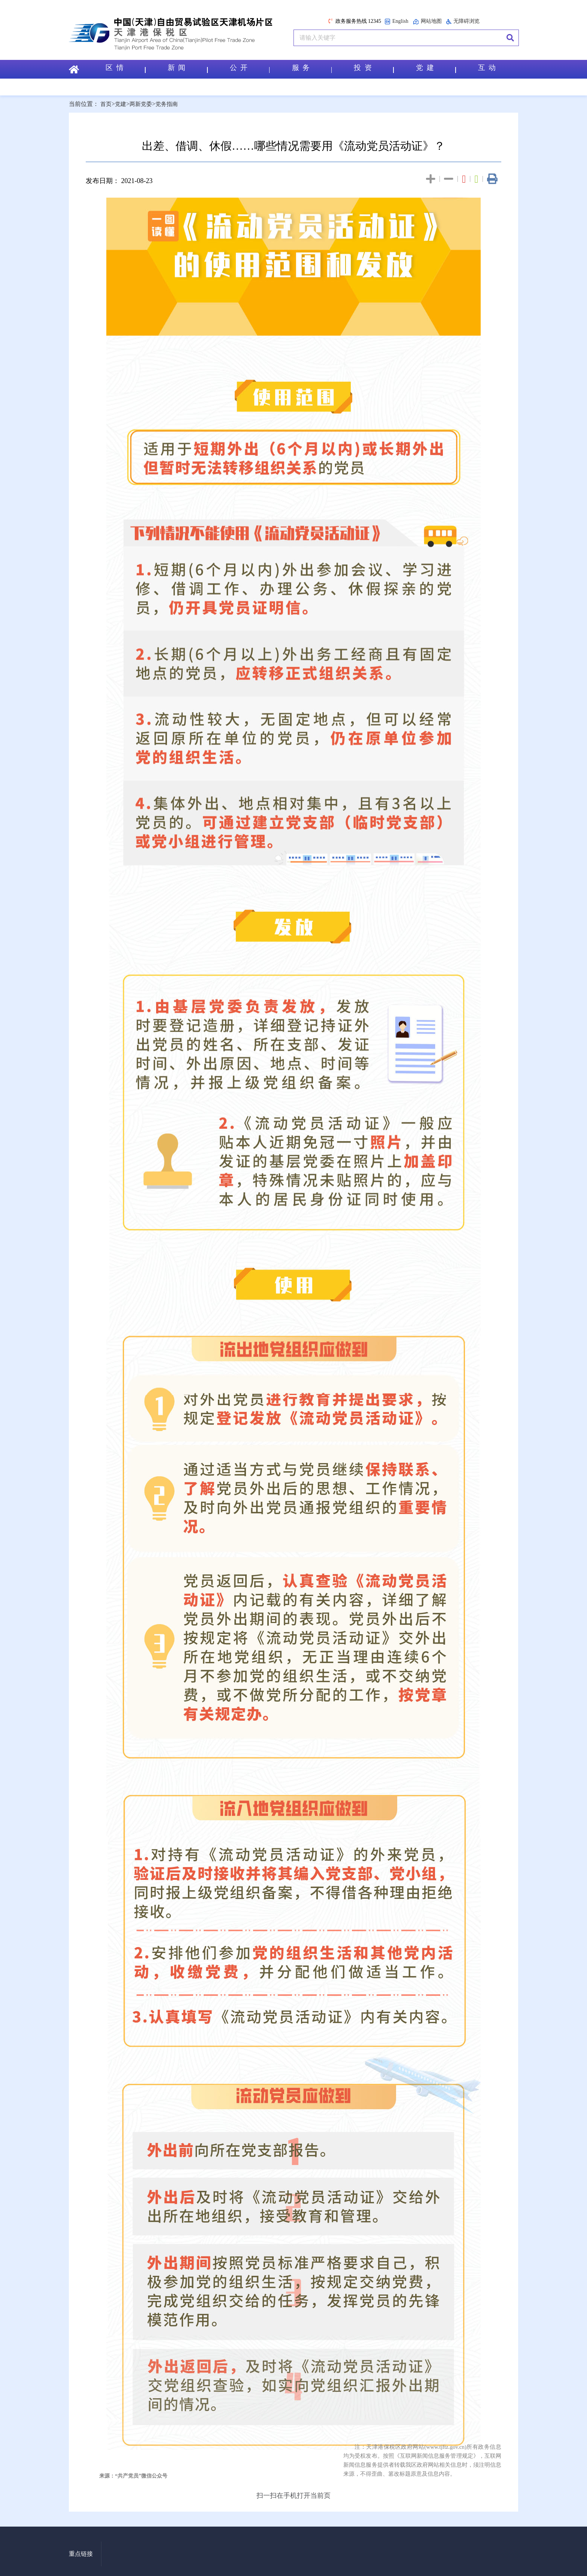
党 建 (435, 69)
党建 (122, 104)
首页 (106, 104)
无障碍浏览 (463, 21)
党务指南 (170, 104)
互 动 (487, 69)
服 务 (311, 69)
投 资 (373, 69)
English (396, 21)
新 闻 (186, 69)
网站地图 (427, 21)
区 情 (124, 69)
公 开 (249, 69)
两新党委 (143, 104)
